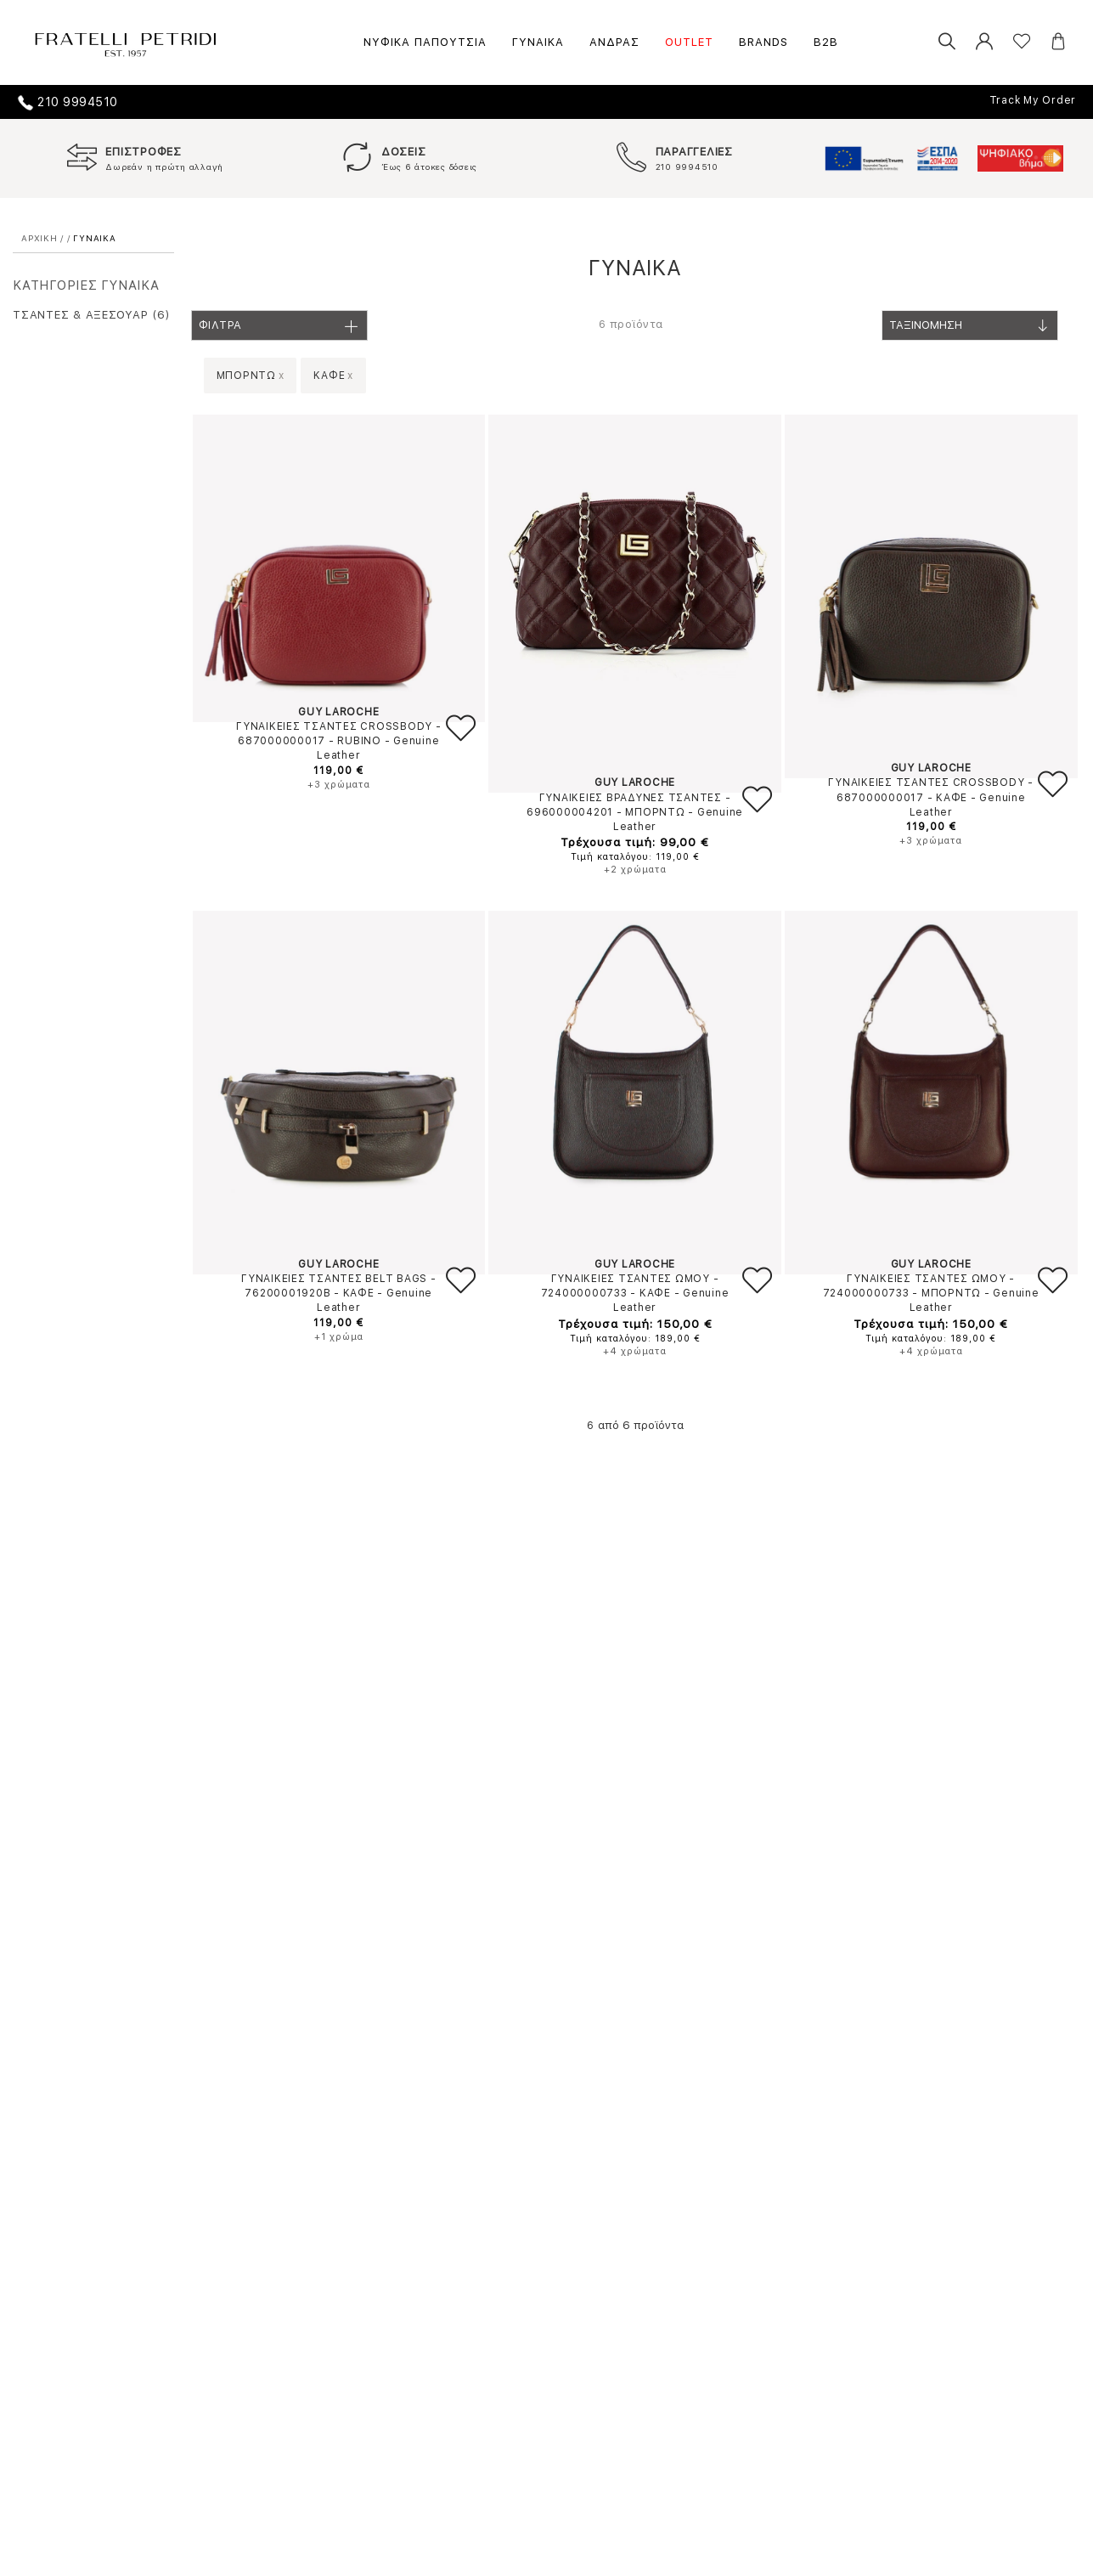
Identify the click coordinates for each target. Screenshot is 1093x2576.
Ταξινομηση (970, 330)
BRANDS (763, 42)
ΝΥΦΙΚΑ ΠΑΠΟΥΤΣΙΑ (425, 42)
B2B (826, 42)
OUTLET (689, 42)
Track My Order (1033, 100)
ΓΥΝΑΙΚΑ (538, 42)
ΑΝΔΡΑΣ (614, 42)
